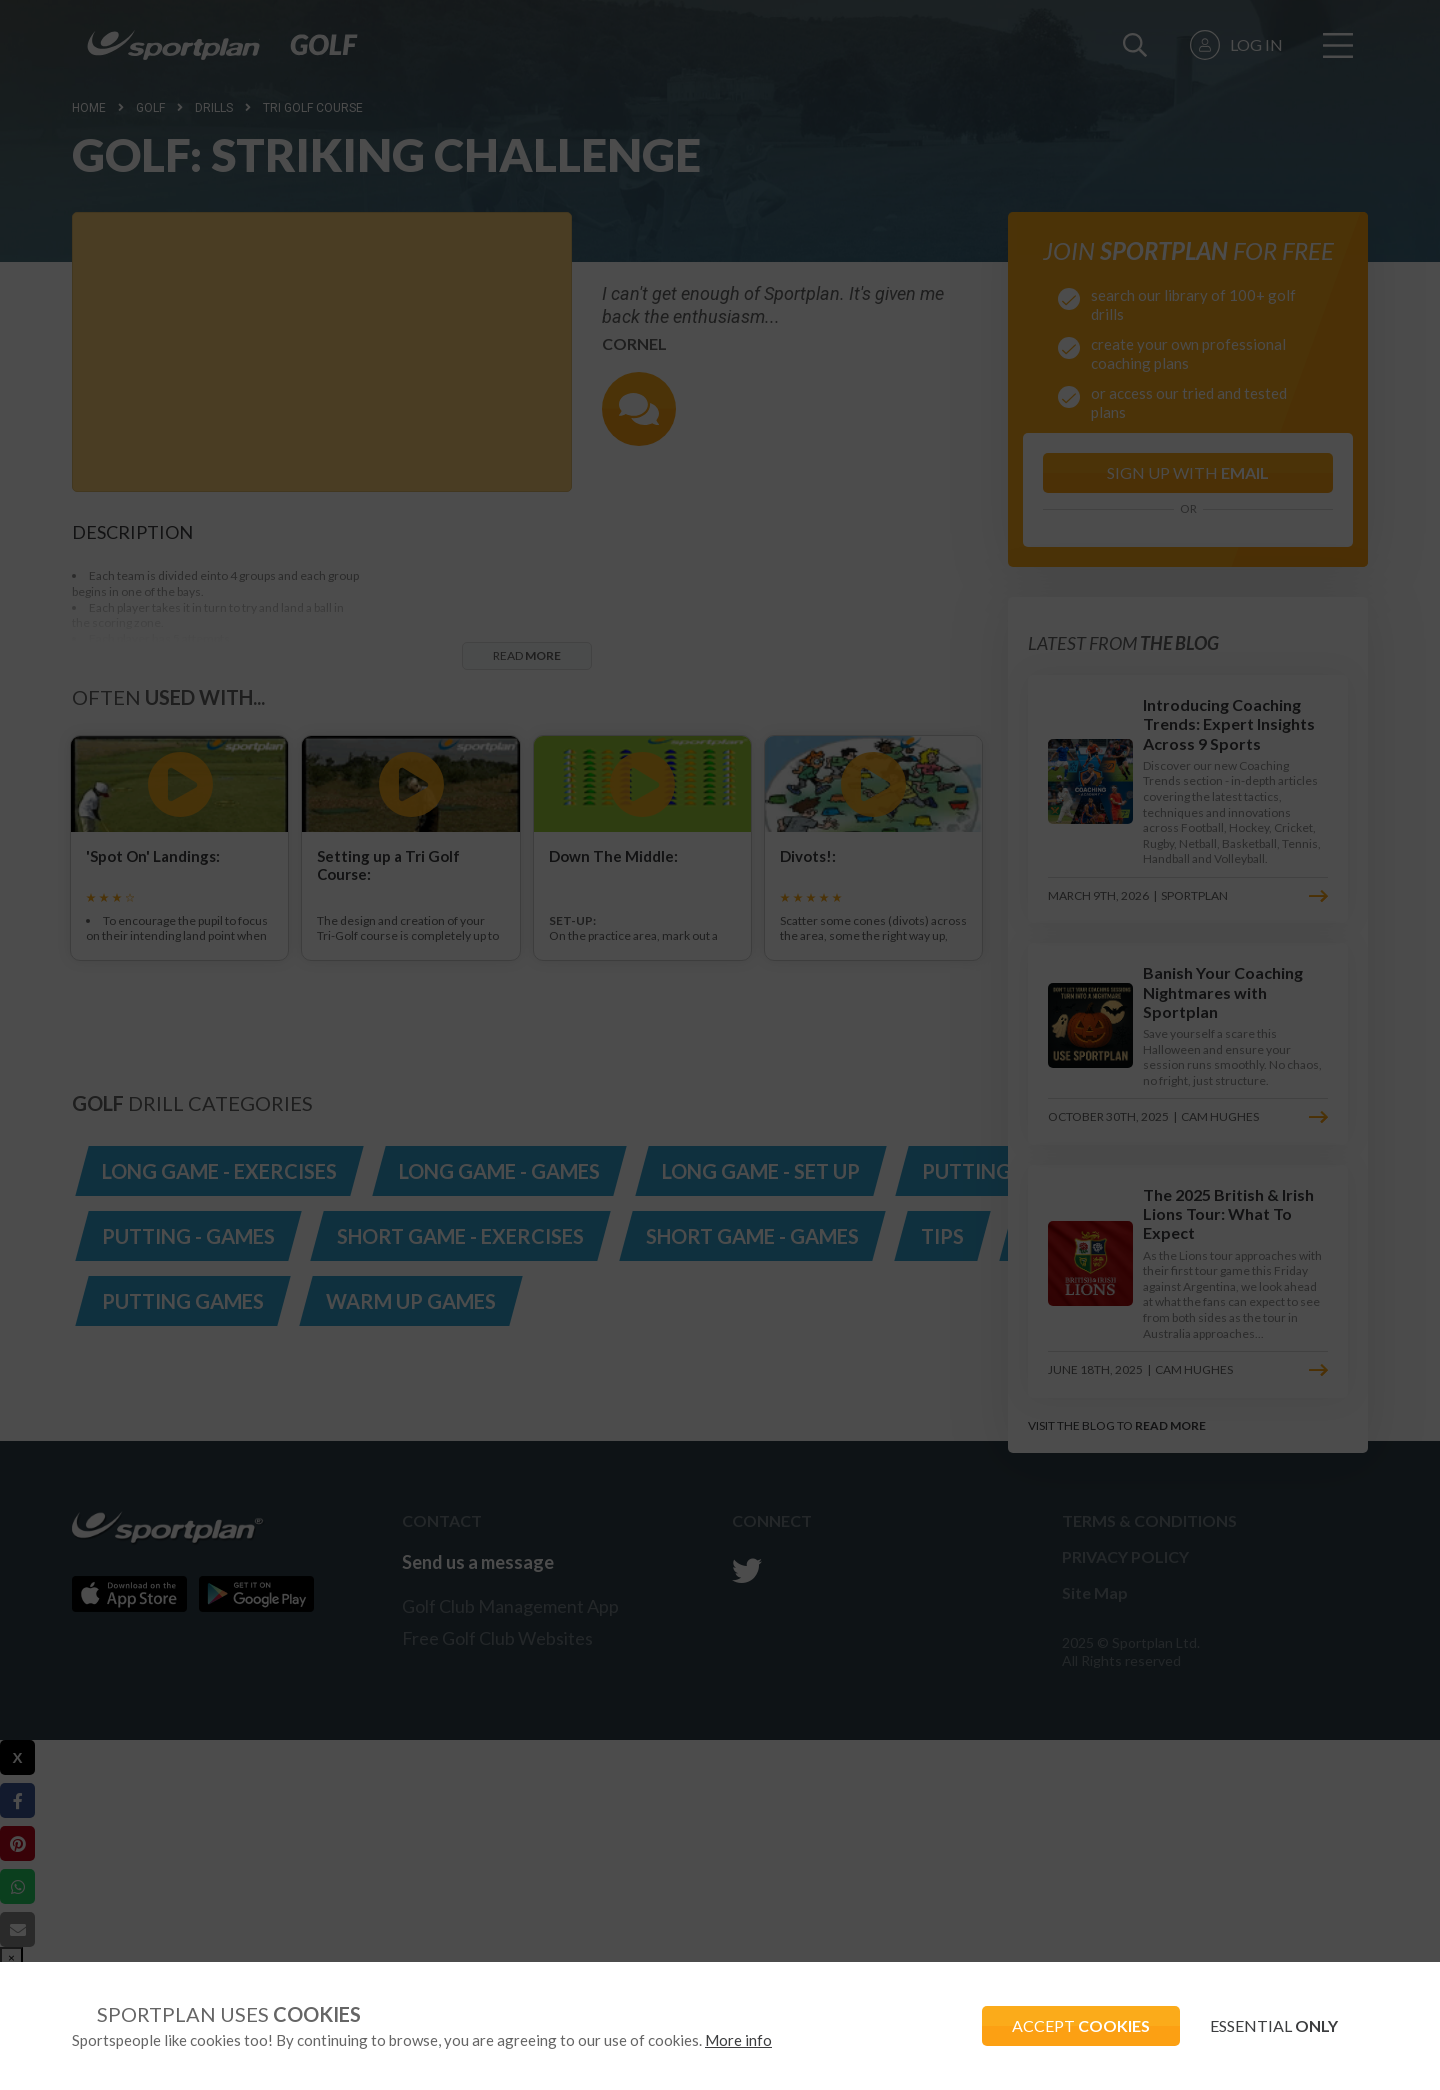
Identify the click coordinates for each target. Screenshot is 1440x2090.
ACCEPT (1081, 2025)
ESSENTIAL (1274, 2025)
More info (738, 2040)
